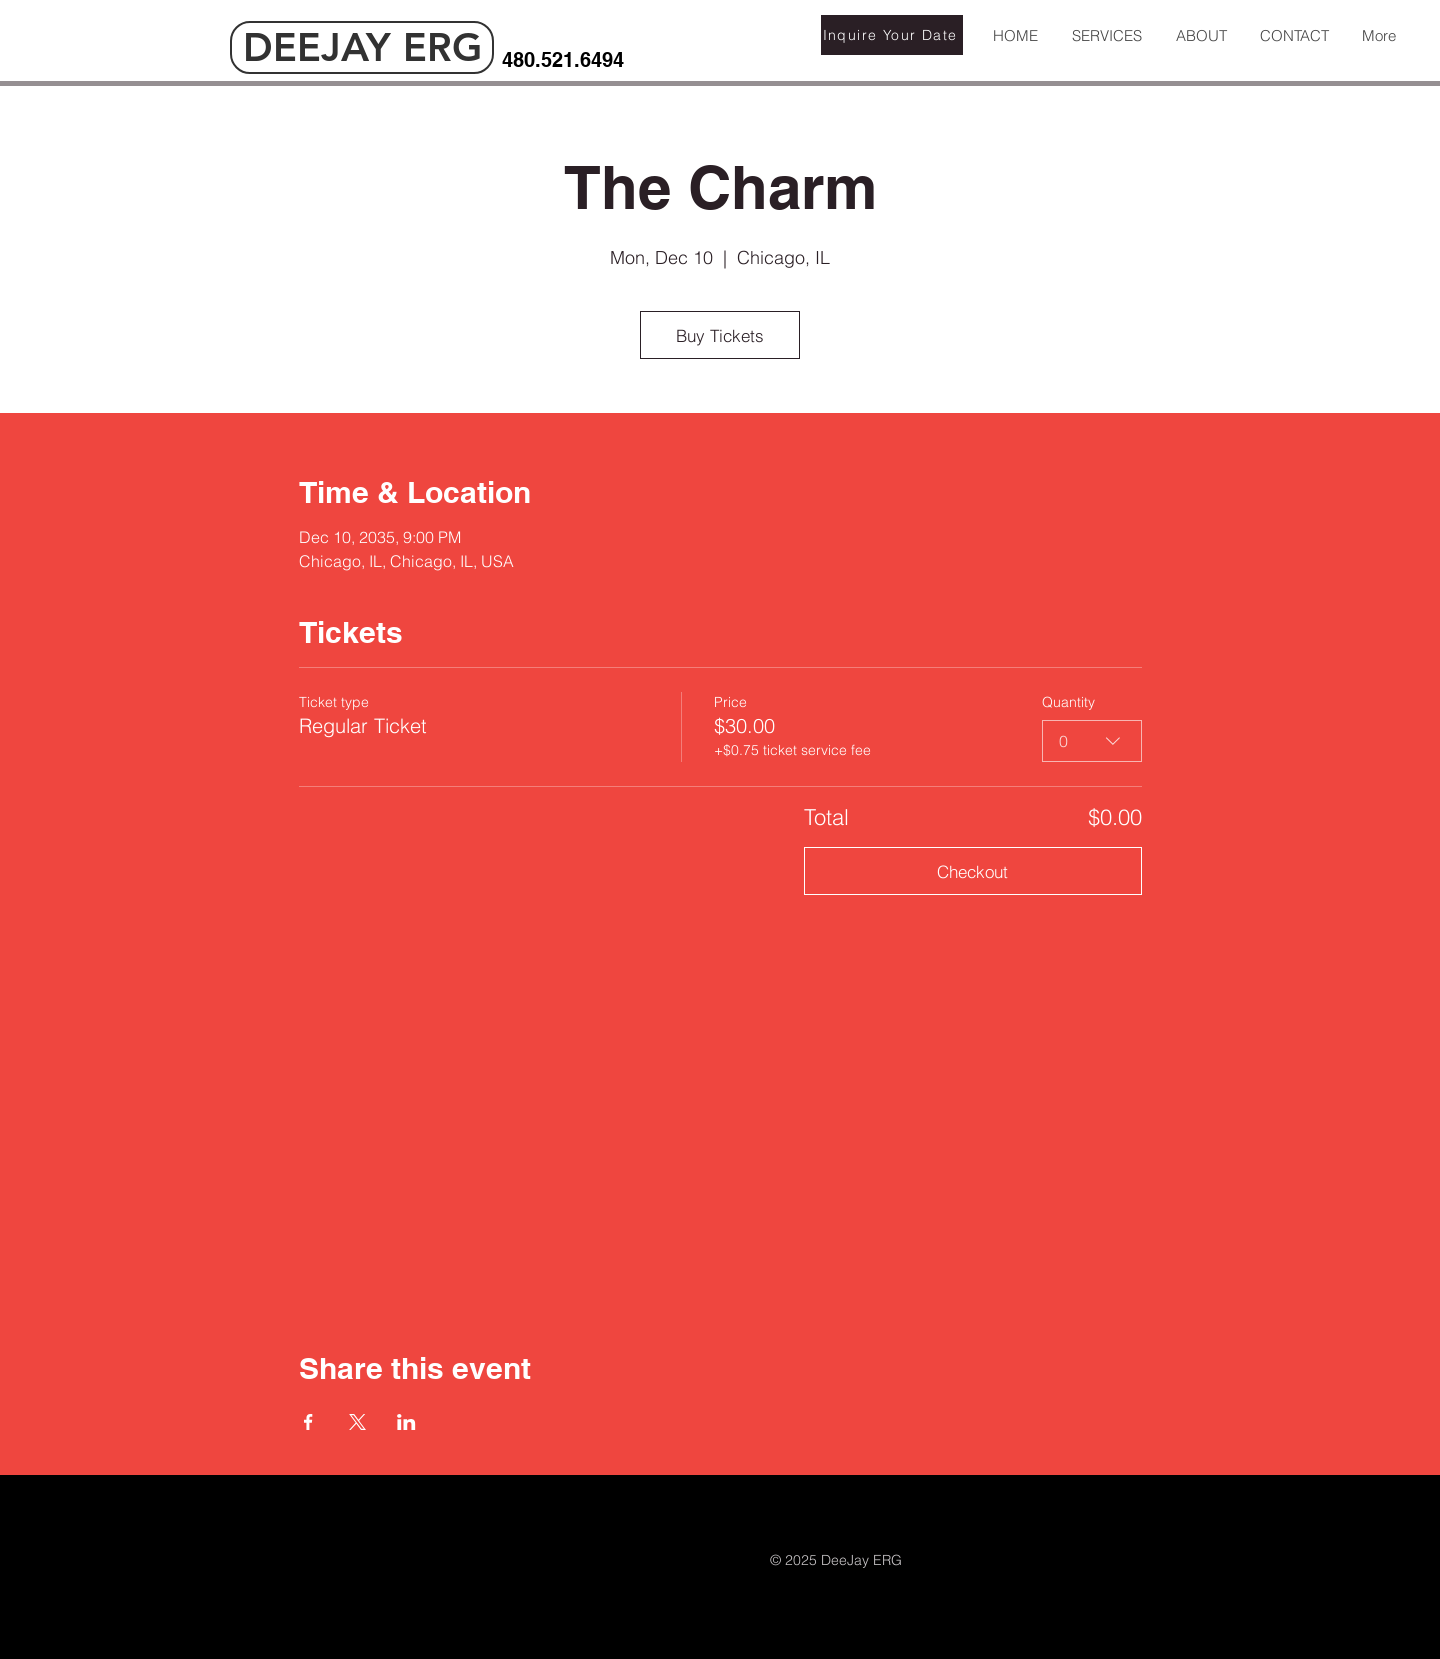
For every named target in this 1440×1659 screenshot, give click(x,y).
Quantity (1068, 702)
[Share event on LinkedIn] (406, 1422)
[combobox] (1092, 741)
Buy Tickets (720, 335)
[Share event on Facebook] (308, 1422)
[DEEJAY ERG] (362, 47)
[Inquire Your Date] (892, 35)
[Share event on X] (357, 1422)
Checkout (972, 871)
